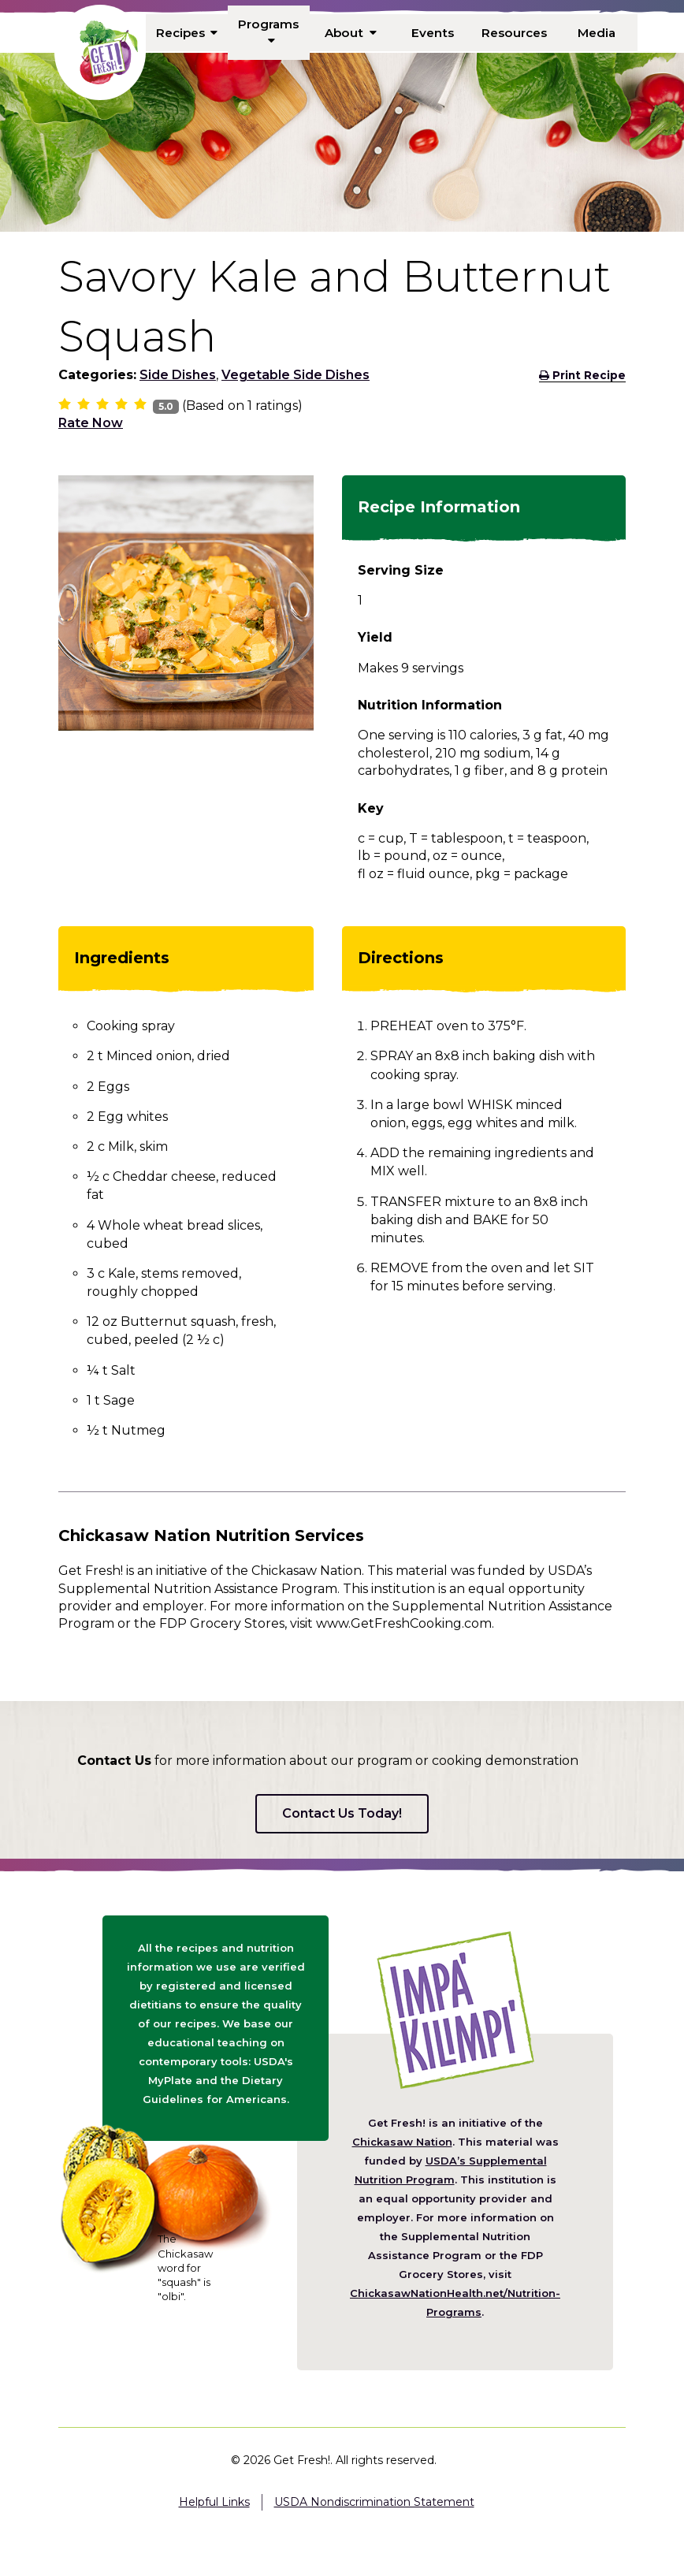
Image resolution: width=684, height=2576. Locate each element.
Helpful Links (214, 2502)
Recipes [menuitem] (187, 32)
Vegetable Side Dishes (295, 374)
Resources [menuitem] (514, 32)
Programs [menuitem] (268, 31)
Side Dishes (177, 374)
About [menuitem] (350, 32)
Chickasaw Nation (402, 2141)
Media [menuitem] (596, 32)
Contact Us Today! (342, 1813)
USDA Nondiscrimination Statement (374, 2502)
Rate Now (90, 422)
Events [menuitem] (432, 32)
